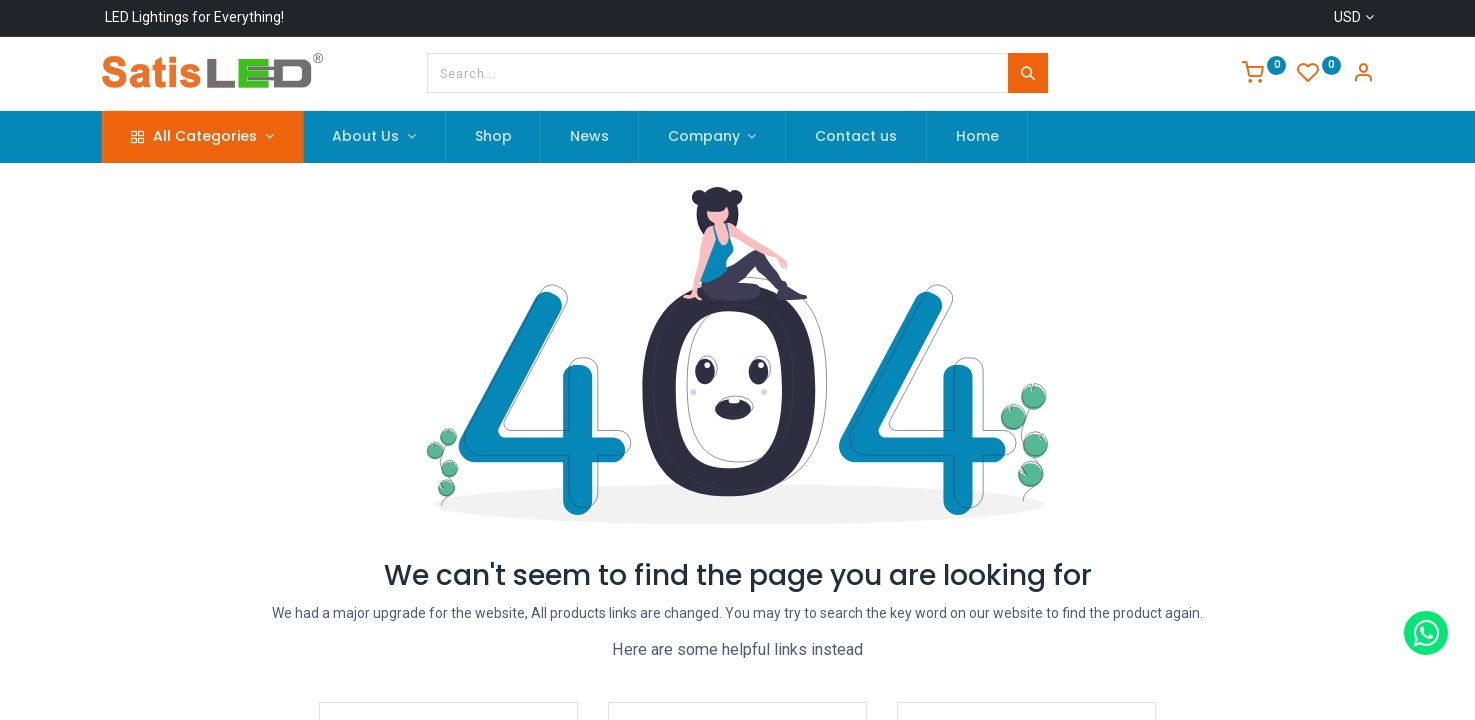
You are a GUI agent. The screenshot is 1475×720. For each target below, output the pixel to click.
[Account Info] (1363, 75)
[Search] (1028, 73)
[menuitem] (493, 137)
